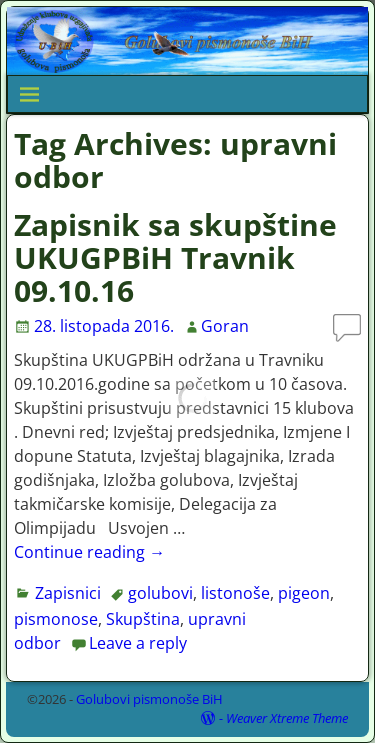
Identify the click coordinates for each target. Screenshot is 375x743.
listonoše (235, 593)
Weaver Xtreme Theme (287, 718)
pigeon (304, 593)
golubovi (160, 593)
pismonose (56, 619)
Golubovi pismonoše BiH (149, 699)
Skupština (143, 619)
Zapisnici (68, 593)
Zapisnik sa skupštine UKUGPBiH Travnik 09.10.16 (175, 257)
